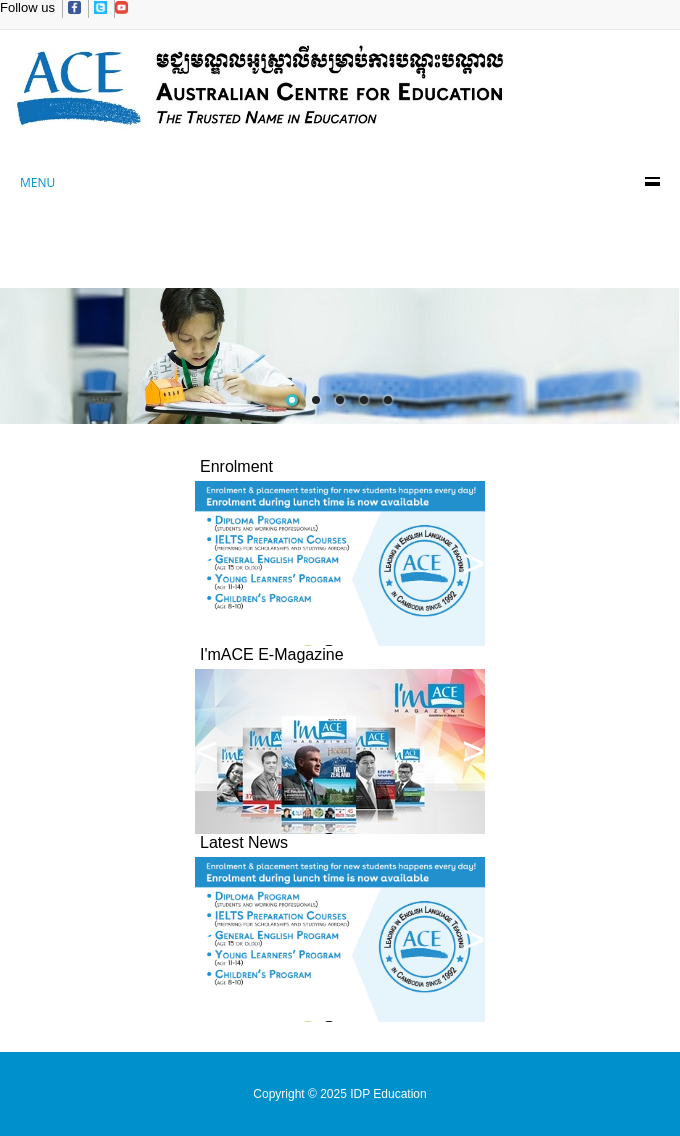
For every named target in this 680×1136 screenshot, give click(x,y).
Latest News (244, 842)
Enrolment (236, 466)
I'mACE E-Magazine (272, 654)
